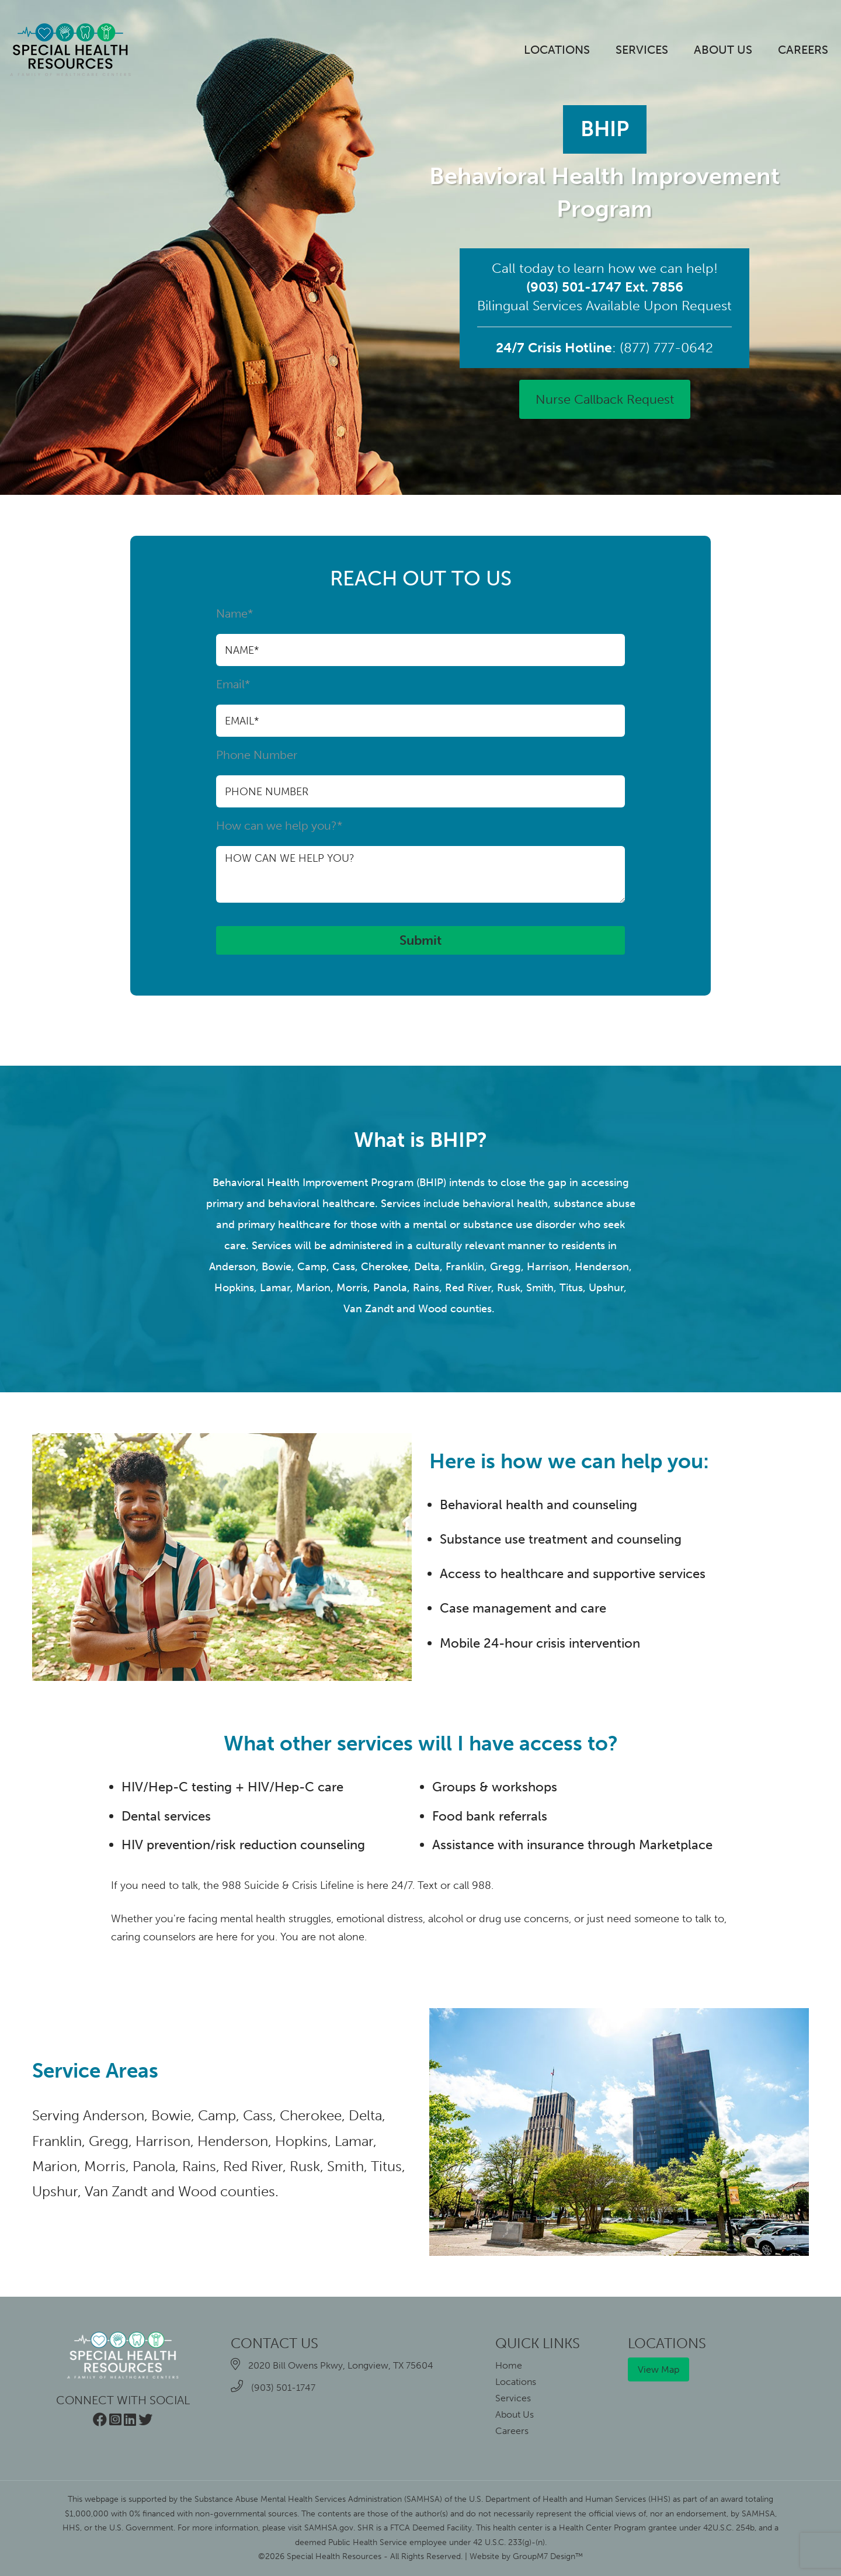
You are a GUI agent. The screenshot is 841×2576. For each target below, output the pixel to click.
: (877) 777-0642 (604, 347)
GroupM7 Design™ (548, 2556)
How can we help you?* (420, 861)
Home (508, 2365)
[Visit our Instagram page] (115, 2421)
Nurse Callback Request (605, 399)
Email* (420, 707)
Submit (420, 940)
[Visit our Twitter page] (145, 2421)
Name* (420, 636)
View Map (658, 2369)
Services (642, 50)
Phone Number (420, 777)
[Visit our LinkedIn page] (130, 2421)
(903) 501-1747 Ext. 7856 (604, 287)
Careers (803, 50)
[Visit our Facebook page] (100, 2421)
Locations (557, 50)
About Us (723, 50)
